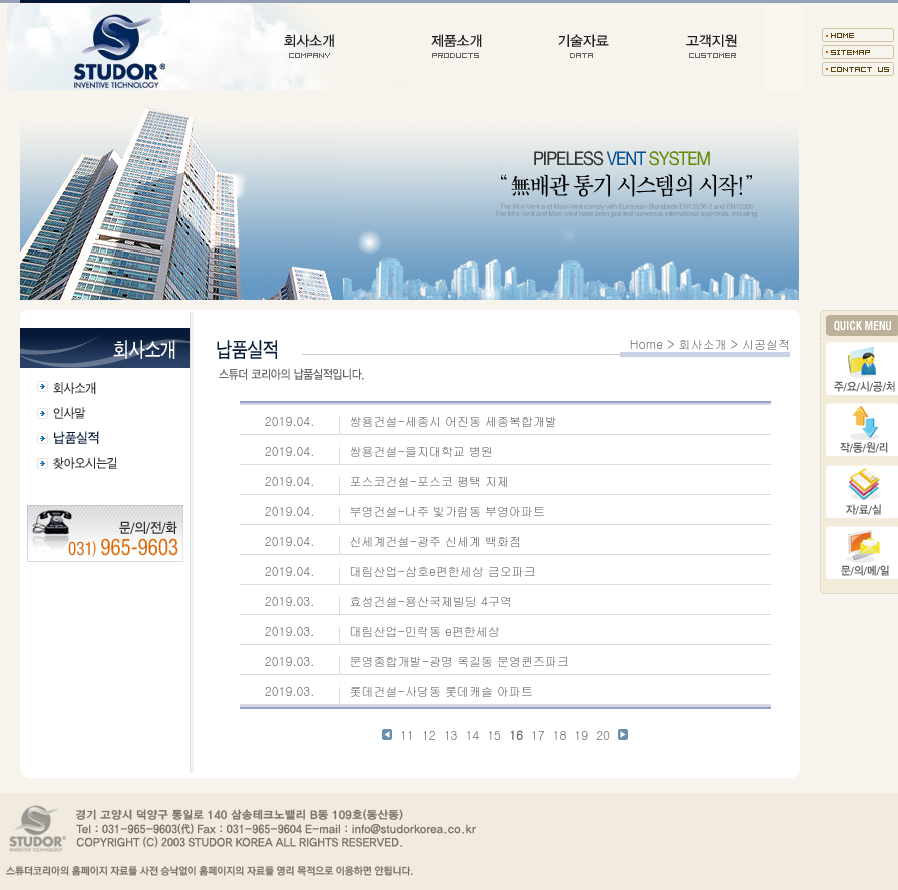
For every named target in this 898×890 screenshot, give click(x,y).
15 (494, 734)
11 (407, 734)
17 (538, 734)
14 (472, 734)
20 (603, 734)
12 (429, 734)
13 (451, 734)
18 (560, 734)
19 (581, 734)
